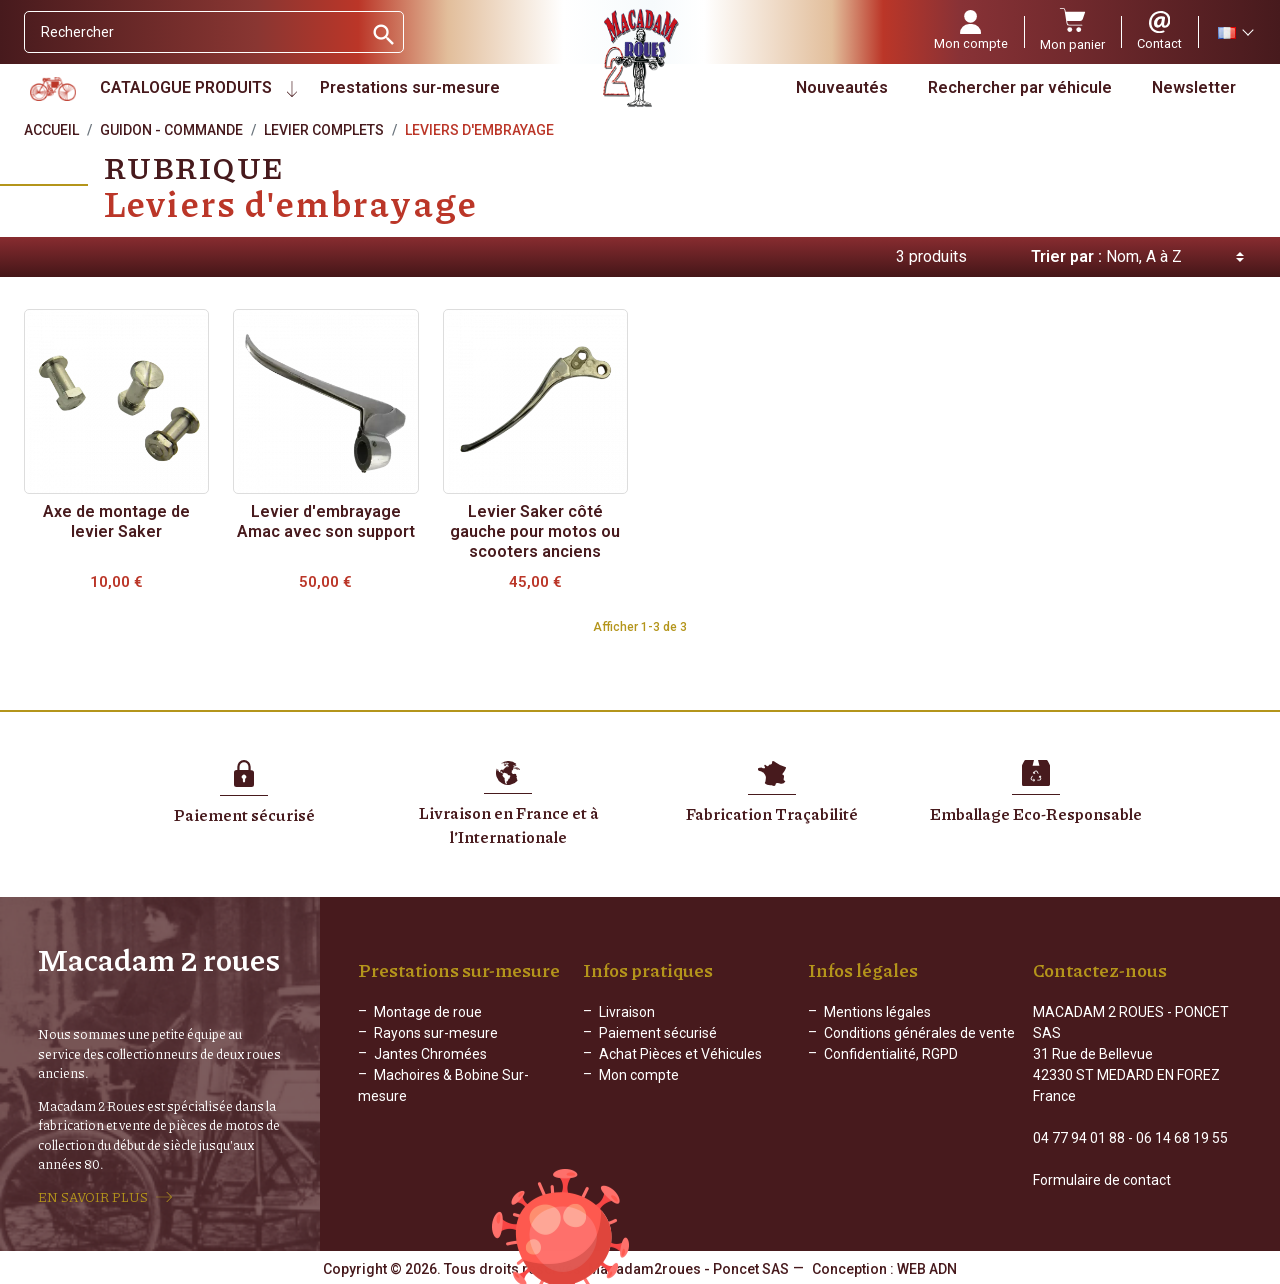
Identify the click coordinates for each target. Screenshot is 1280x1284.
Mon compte (639, 1075)
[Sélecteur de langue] (1235, 32)
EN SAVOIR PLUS (93, 1197)
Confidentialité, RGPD (891, 1054)
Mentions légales (877, 1012)
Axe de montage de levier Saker (116, 521)
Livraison (627, 1012)
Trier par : (1066, 256)
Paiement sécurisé (658, 1033)
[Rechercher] (193, 32)
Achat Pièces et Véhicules (680, 1054)
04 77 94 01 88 (1079, 1138)
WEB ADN (927, 1269)
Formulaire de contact (1102, 1180)
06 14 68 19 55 (1182, 1138)
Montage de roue (428, 1012)
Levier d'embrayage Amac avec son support (326, 521)
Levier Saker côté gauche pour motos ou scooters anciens (535, 531)
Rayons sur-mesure (436, 1033)
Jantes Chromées (430, 1054)
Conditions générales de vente (919, 1033)
